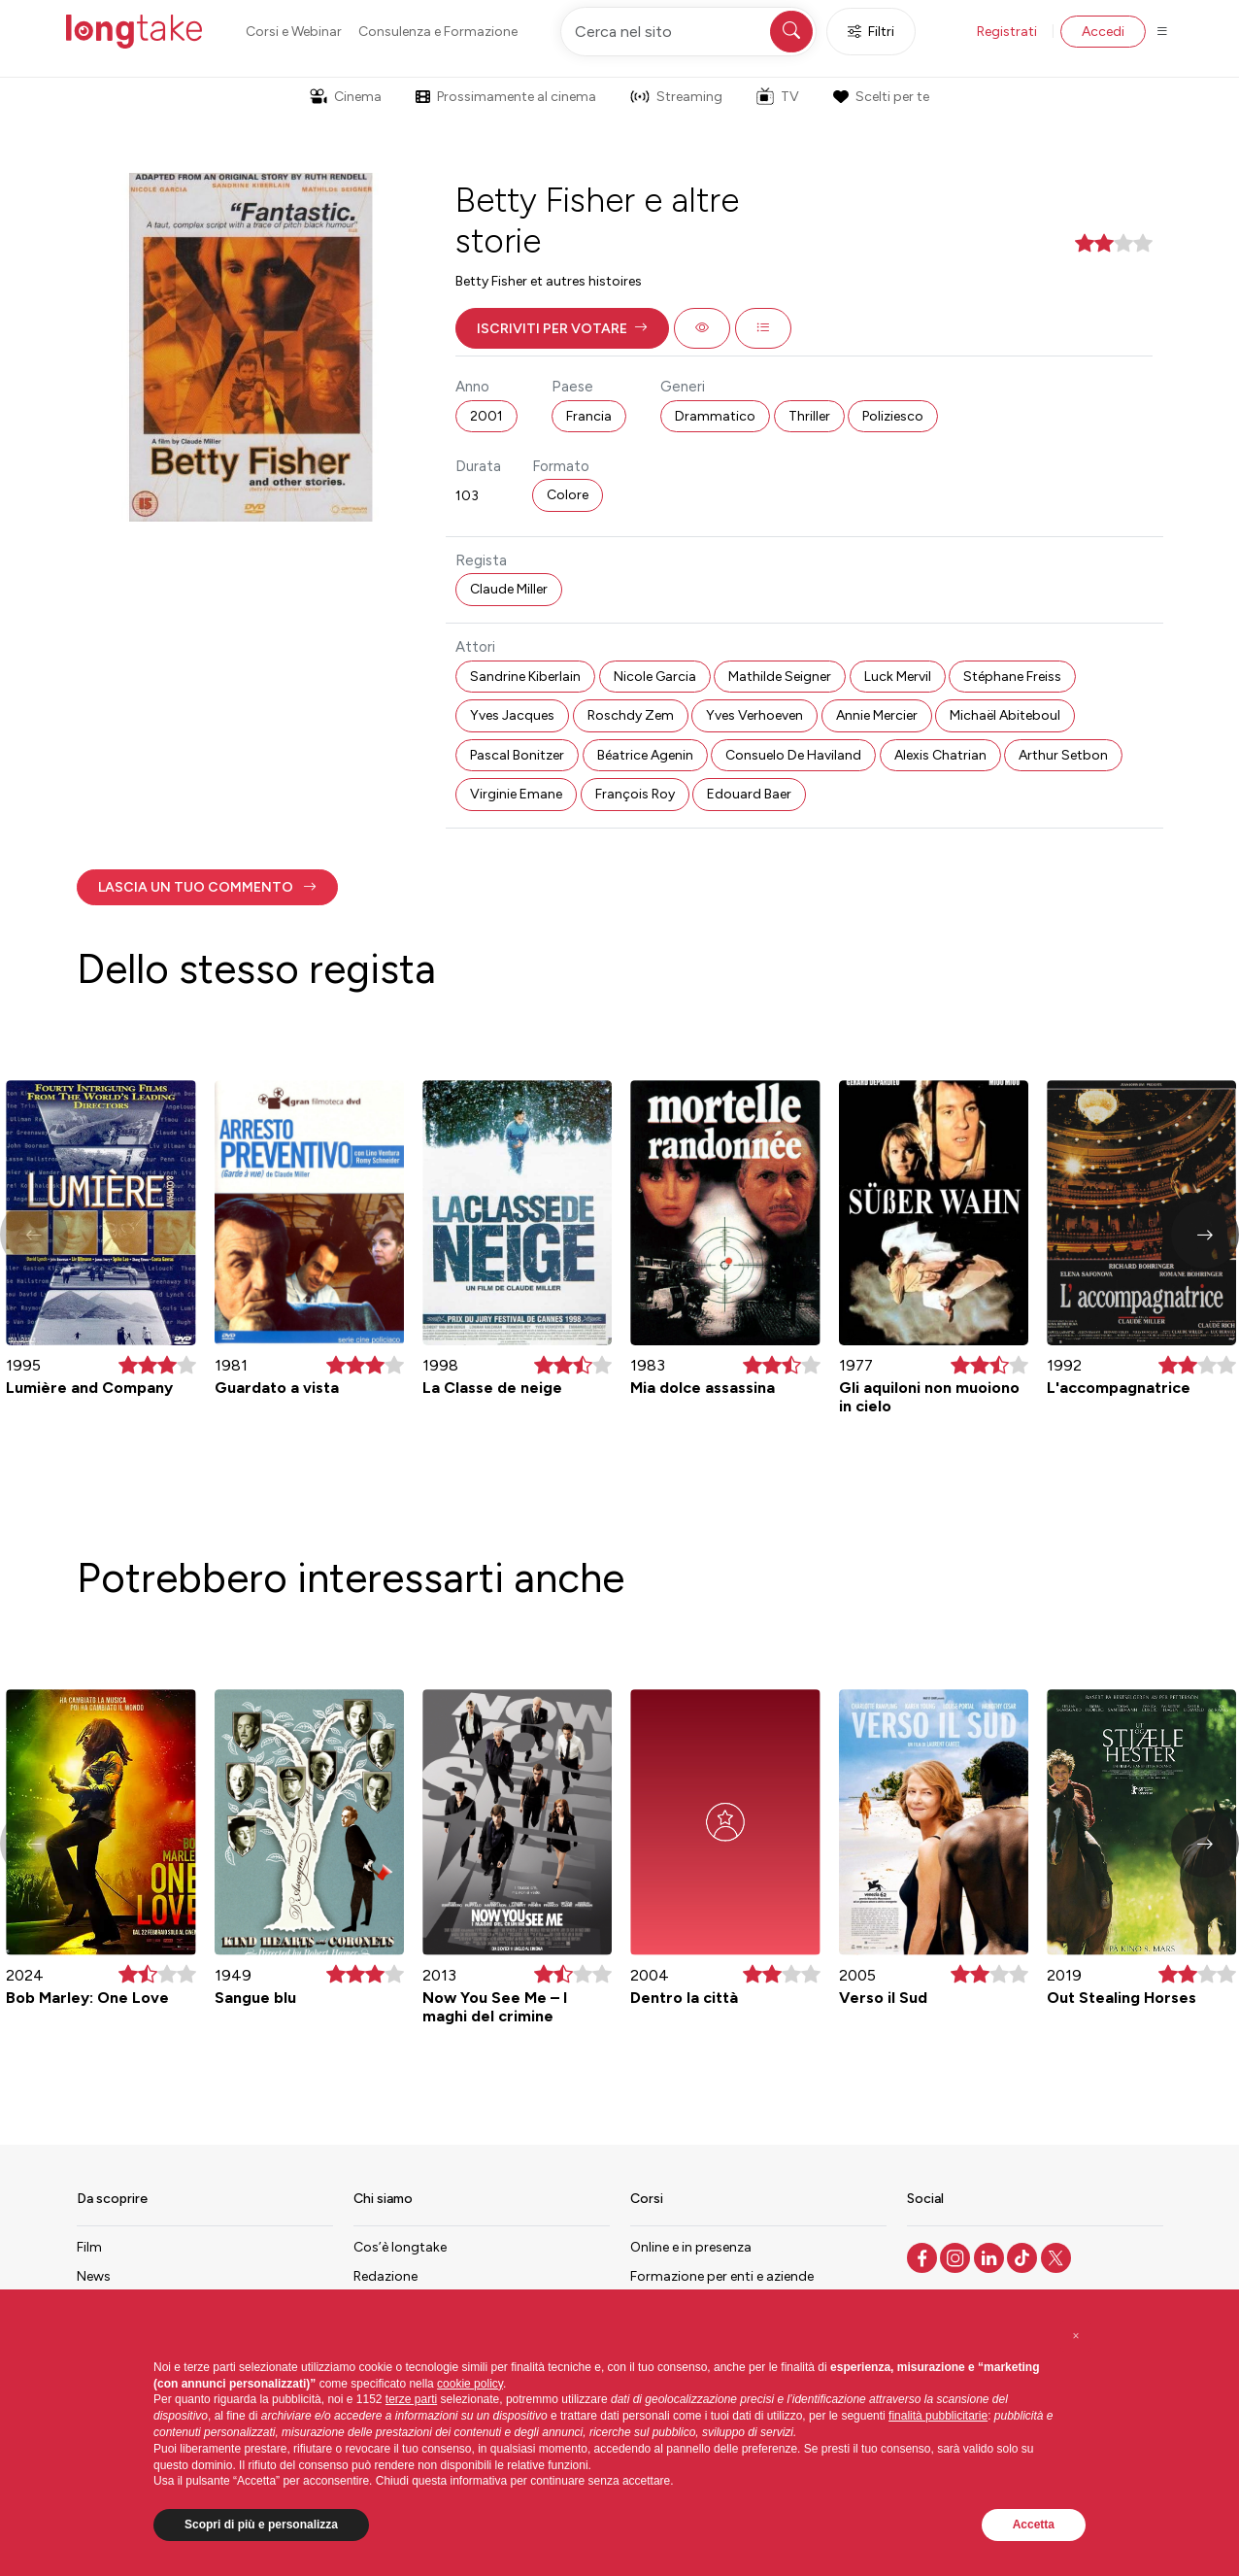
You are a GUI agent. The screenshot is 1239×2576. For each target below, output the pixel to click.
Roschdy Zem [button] (630, 715)
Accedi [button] (1103, 31)
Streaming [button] (676, 96)
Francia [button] (589, 416)
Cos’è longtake (400, 2247)
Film (89, 2247)
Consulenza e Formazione (438, 31)
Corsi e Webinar (294, 31)
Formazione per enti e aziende (722, 2276)
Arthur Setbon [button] (1063, 755)
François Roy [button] (635, 794)
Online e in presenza (691, 2247)
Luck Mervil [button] (897, 676)
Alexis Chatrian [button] (940, 755)
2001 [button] (486, 416)
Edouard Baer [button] (749, 794)
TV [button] (777, 96)
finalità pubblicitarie (938, 2416)
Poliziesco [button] (892, 416)
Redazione (385, 2276)
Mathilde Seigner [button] (779, 676)
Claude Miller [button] (509, 589)
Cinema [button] (346, 96)
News (94, 2276)
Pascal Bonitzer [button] (517, 755)
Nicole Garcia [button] (655, 676)
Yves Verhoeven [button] (754, 715)
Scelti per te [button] (880, 96)
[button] (562, 328)
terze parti (411, 2399)
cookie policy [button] (470, 2383)
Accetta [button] (1034, 2524)
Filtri (871, 31)
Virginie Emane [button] (516, 794)
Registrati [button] (1007, 31)
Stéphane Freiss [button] (1012, 676)
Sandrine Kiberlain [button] (525, 676)
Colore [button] (567, 495)
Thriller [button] (809, 416)
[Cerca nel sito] (688, 31)
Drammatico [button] (715, 416)
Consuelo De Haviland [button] (793, 755)
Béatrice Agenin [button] (645, 755)
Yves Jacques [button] (512, 715)
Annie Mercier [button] (877, 715)
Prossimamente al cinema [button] (506, 96)
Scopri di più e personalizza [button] (261, 2524)
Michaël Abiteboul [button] (1005, 715)
